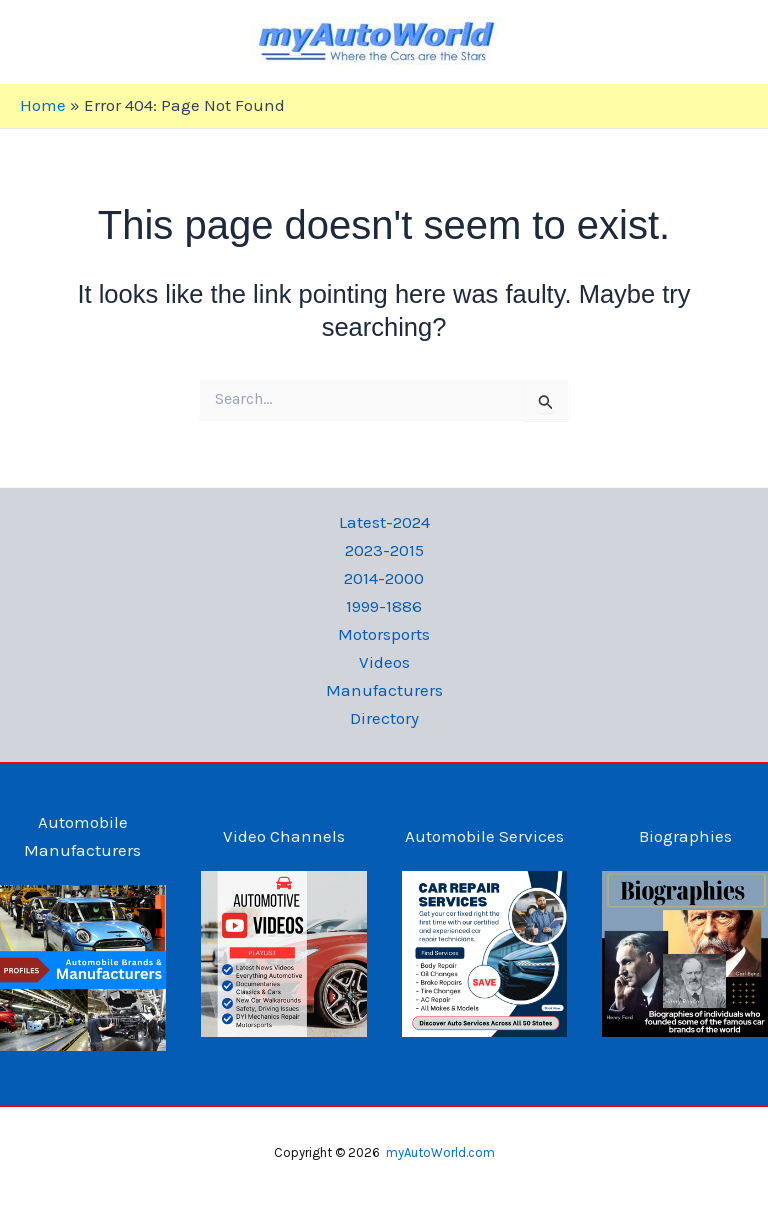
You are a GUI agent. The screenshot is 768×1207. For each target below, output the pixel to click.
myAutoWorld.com (440, 1152)
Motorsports (384, 634)
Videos (384, 662)
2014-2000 (384, 578)
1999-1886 (384, 606)
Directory (384, 718)
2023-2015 (384, 550)
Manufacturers (384, 690)
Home (43, 105)
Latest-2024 (384, 522)
